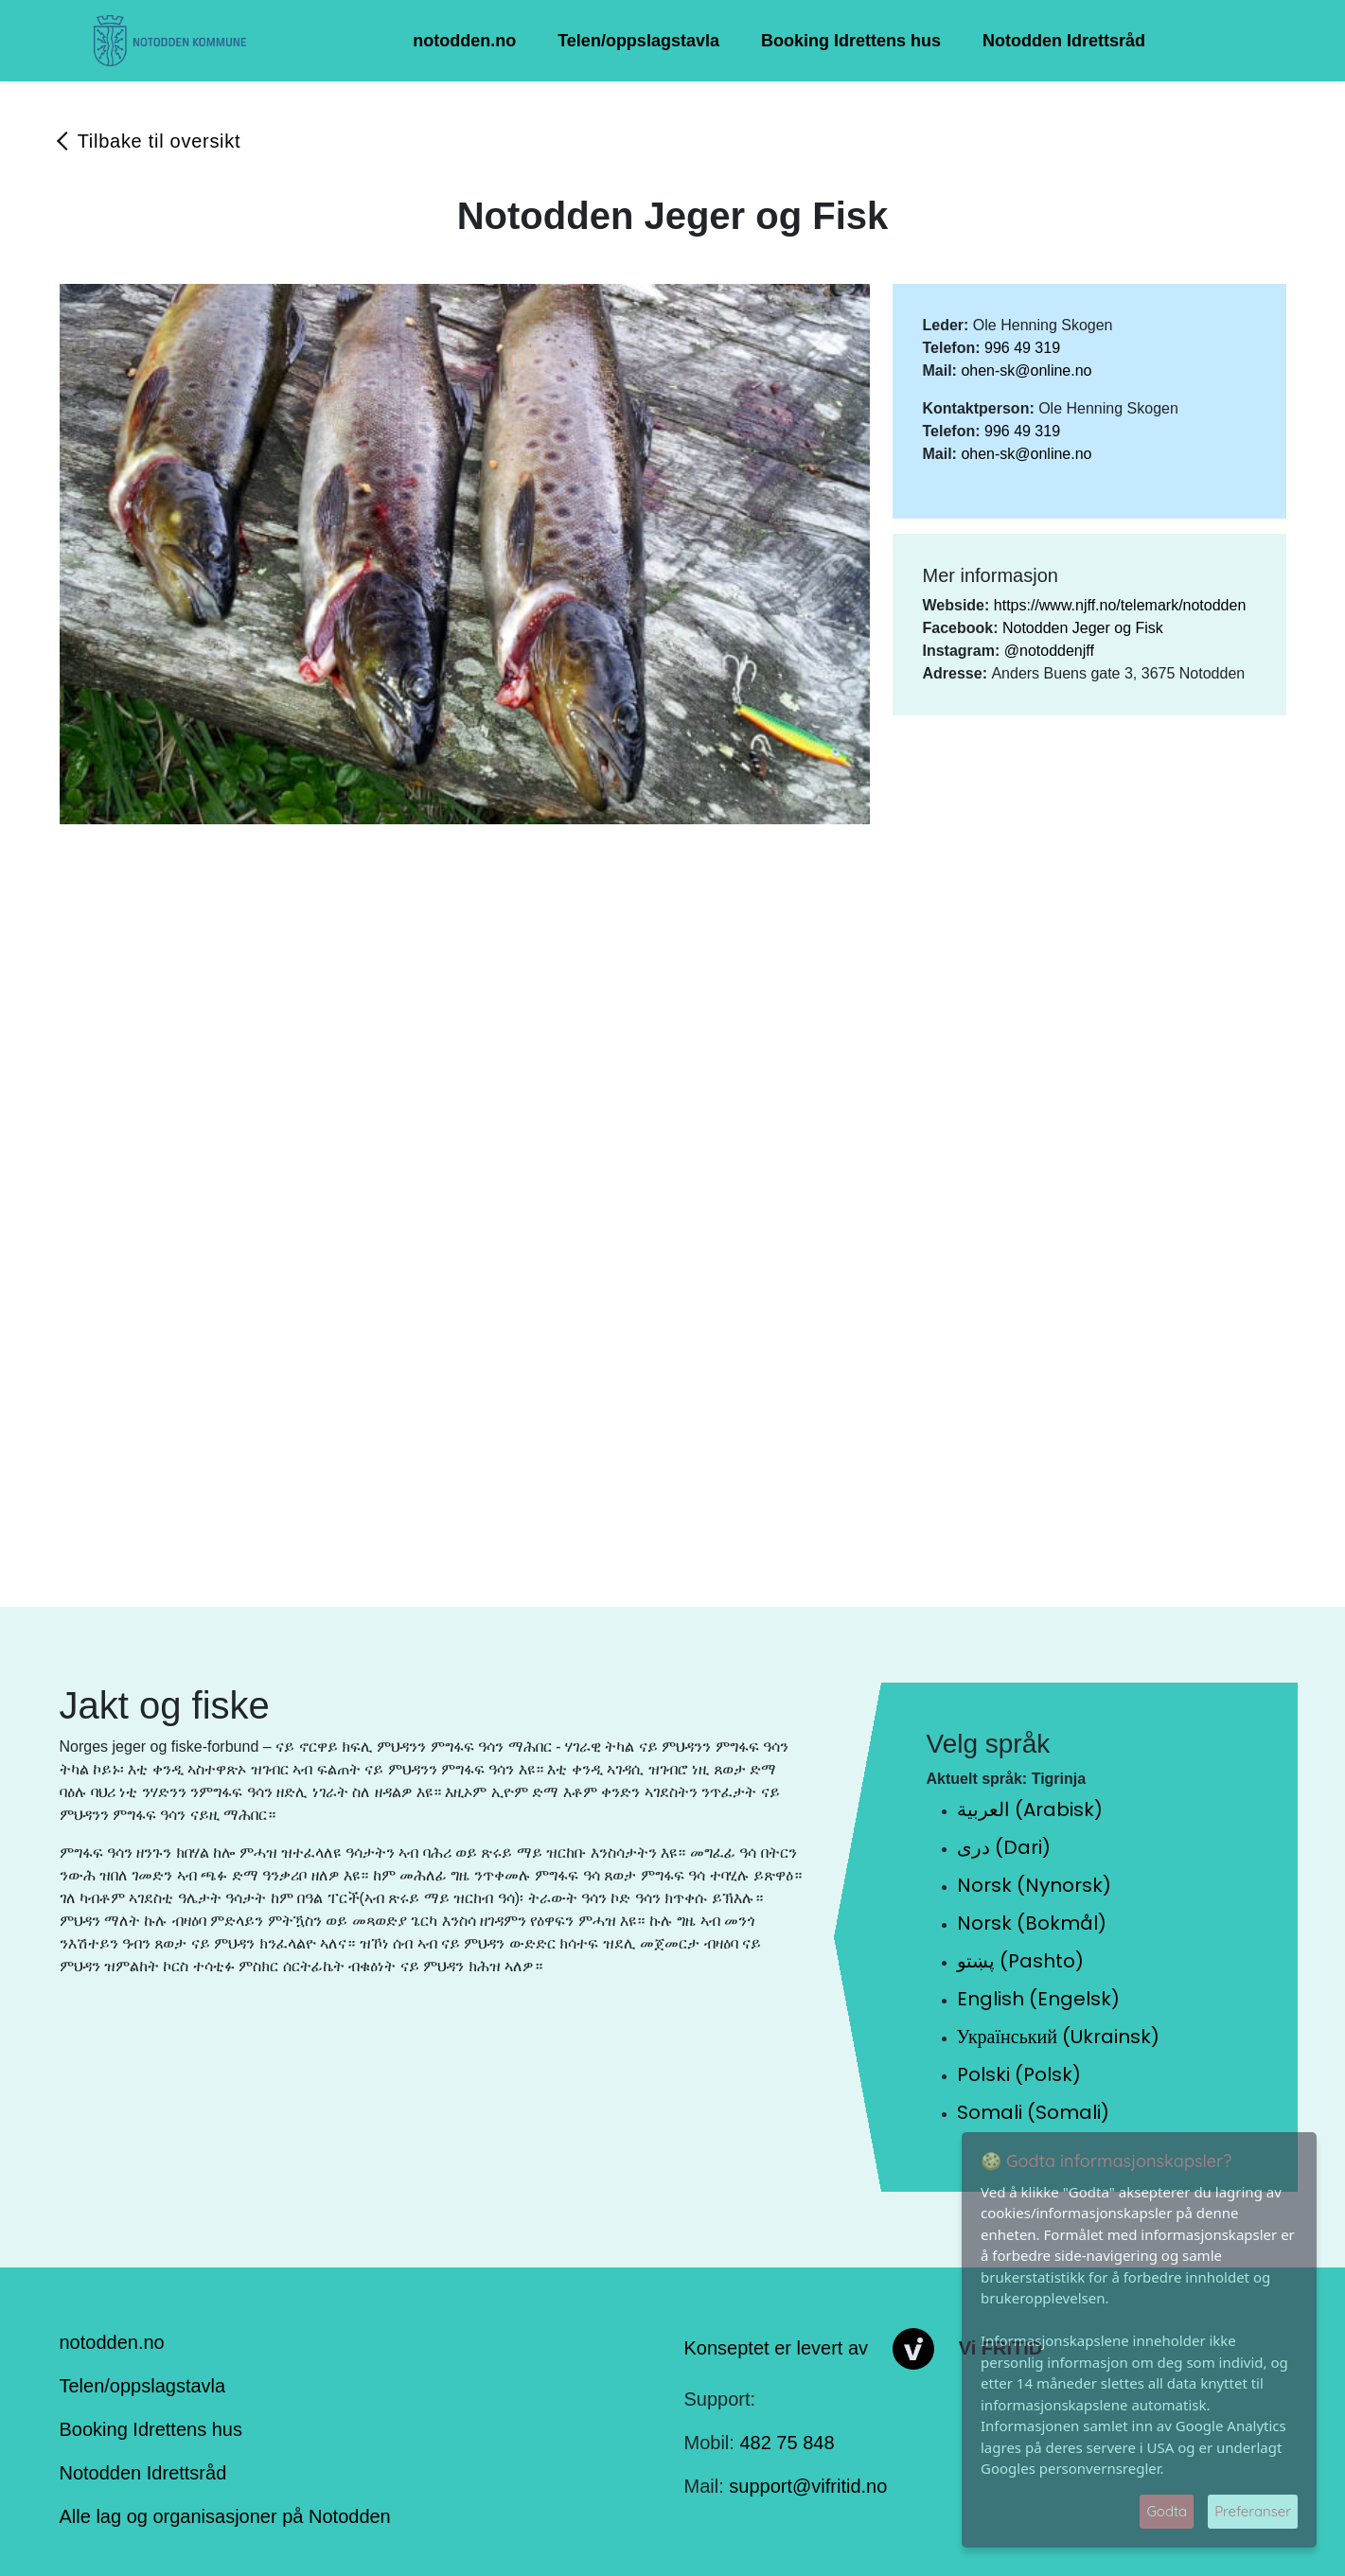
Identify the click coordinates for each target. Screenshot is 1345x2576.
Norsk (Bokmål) (1031, 1923)
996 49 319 (1022, 348)
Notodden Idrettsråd (1063, 40)
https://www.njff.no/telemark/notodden (1120, 605)
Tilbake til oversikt (159, 141)
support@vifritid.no (808, 2486)
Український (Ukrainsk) (1058, 2036)
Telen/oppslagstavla (638, 40)
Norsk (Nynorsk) (1034, 1885)
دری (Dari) (1004, 1847)
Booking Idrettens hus (851, 40)
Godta (1166, 2511)
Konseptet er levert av (776, 2347)
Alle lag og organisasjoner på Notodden (225, 2516)
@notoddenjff (1049, 651)
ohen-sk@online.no (1026, 370)
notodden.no (464, 40)
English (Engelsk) (1038, 1998)
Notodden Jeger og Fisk (1082, 628)
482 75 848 (786, 2442)
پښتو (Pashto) (1020, 1961)
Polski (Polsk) (1019, 2074)
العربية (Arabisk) (1030, 1809)
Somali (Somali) (1033, 2112)
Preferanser (1252, 2511)
